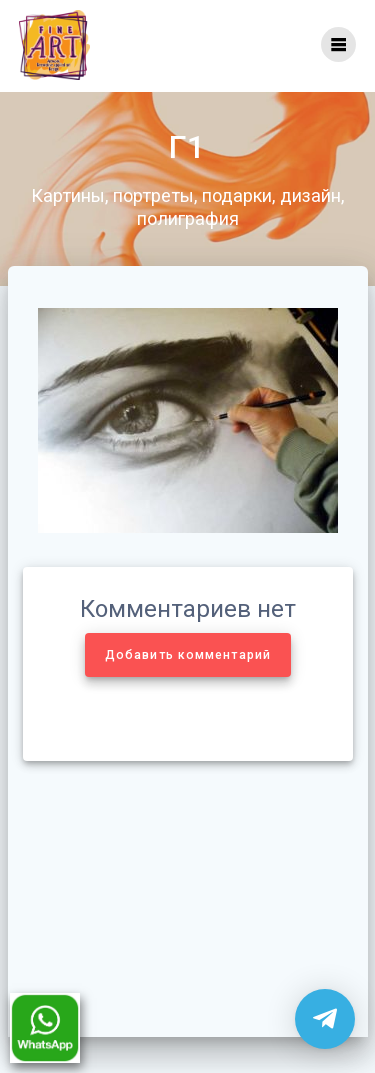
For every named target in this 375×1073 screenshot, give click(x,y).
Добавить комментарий (188, 655)
